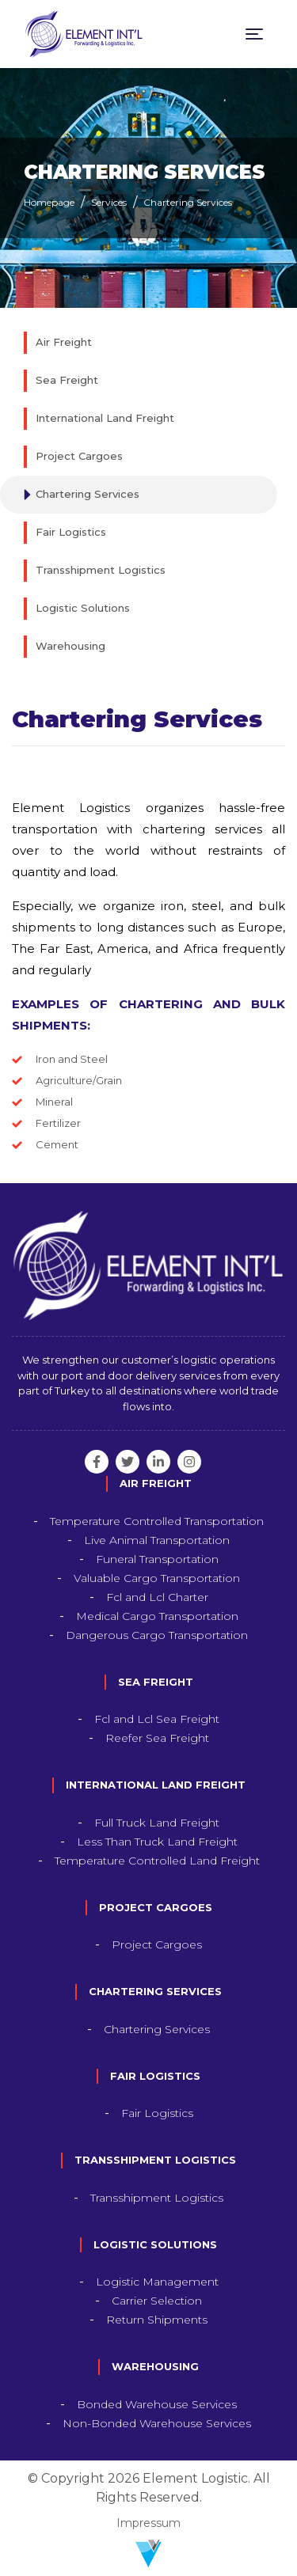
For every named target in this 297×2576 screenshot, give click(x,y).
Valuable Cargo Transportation (157, 1578)
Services (109, 202)
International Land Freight (105, 418)
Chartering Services (187, 202)
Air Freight (64, 342)
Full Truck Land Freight (156, 1822)
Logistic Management (157, 2281)
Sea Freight (67, 380)
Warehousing (70, 645)
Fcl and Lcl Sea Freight (156, 1719)
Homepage (49, 202)
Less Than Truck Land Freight (157, 1841)
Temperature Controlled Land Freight (157, 1860)
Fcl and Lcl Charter (157, 1597)
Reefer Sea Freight (157, 1738)
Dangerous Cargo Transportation (157, 1635)
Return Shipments (157, 2319)
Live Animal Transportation (157, 1540)
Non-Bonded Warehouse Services (157, 2423)
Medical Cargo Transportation (157, 1616)
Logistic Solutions (83, 607)
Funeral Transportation (157, 1559)
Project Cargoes (79, 456)
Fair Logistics (71, 531)
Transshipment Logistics (101, 569)
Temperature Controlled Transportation (157, 1521)
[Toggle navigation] (254, 34)
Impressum (148, 2523)
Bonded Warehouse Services (157, 2404)
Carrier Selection (157, 2300)
